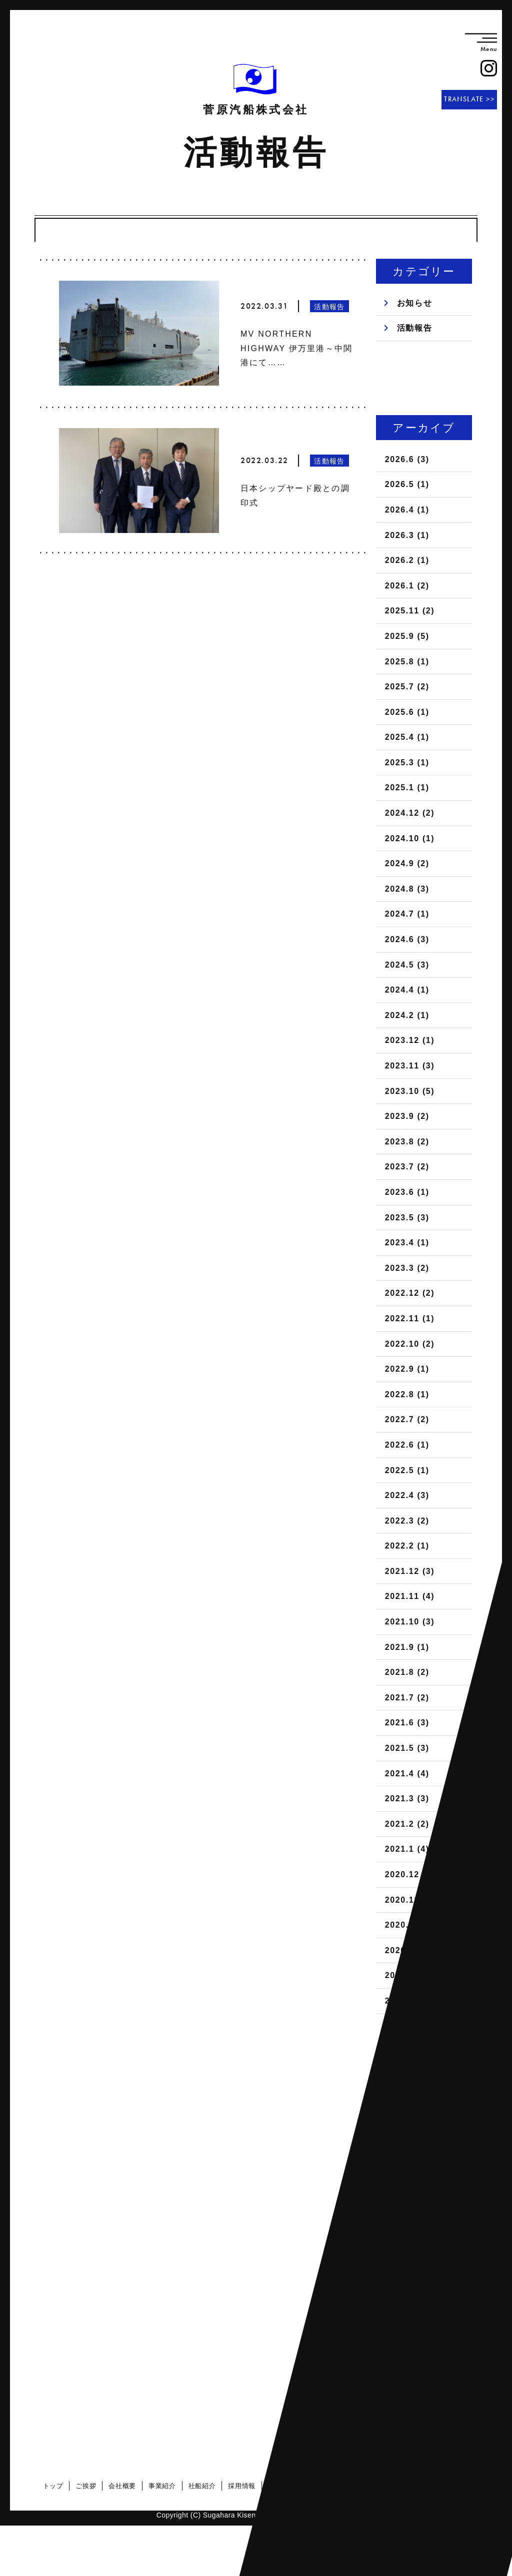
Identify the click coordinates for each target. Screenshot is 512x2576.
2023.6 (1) (407, 1192)
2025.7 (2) (407, 686)
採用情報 (244, 2486)
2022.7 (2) (407, 1419)
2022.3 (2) (407, 1521)
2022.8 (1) (407, 1394)
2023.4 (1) (407, 1242)
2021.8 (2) (407, 1672)
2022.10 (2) (409, 1344)
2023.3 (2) (407, 1268)
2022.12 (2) (409, 1293)
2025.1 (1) (407, 787)
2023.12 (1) (409, 1040)
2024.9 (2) (407, 863)
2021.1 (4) (407, 1849)
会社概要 (125, 2486)
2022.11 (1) (409, 1318)
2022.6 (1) (407, 1445)
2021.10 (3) (409, 1621)
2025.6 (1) (407, 712)
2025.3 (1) (407, 762)
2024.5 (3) (407, 965)
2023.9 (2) (407, 1116)
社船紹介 (204, 2486)
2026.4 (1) (407, 510)
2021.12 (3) (409, 1571)
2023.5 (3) (407, 1217)
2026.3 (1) (407, 535)
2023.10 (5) (409, 1091)
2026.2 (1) (407, 560)
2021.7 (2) (407, 1697)
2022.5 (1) (407, 1470)
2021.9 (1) (407, 1647)
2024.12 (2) (409, 813)
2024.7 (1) (407, 914)
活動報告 (414, 328)
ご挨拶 (88, 2486)
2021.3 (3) (407, 1798)
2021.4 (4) (407, 1773)
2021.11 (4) (409, 1596)
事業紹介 (165, 2486)
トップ (55, 2486)
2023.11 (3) (409, 1065)
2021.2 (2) (407, 1824)
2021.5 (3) (407, 1748)
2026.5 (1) (407, 484)
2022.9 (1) (407, 1369)
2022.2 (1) (407, 1546)
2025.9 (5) (407, 636)
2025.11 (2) (409, 610)
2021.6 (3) (407, 1722)
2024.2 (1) (407, 1015)
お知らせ (414, 303)
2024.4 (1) (407, 990)
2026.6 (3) (407, 459)
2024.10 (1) (409, 838)
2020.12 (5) (409, 1874)
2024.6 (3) (407, 939)
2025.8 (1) (407, 661)
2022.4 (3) (407, 1495)
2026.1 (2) (407, 585)
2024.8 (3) (407, 889)
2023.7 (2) (407, 1166)
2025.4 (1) (407, 737)
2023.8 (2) (407, 1141)
